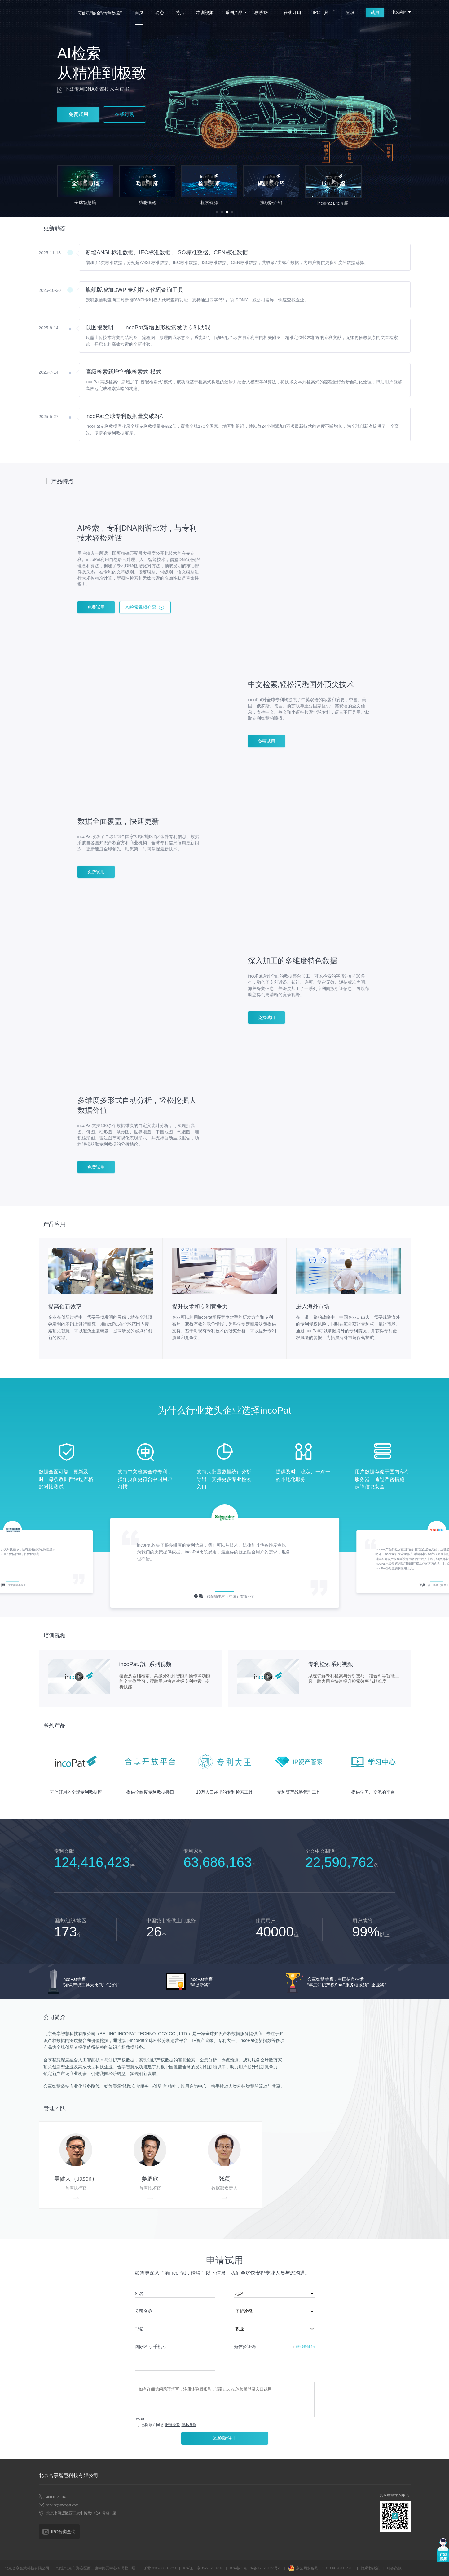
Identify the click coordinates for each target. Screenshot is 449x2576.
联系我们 (263, 12)
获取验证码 (305, 2346)
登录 (350, 12)
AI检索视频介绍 (141, 607)
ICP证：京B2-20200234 (203, 2568)
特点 (180, 12)
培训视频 (204, 12)
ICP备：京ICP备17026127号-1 (255, 2568)
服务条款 (172, 2424)
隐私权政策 (370, 2568)
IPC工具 (320, 12)
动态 (159, 12)
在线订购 (292, 12)
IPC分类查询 (63, 2531)
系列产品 (234, 12)
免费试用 (78, 114)
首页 (139, 12)
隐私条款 (189, 2424)
